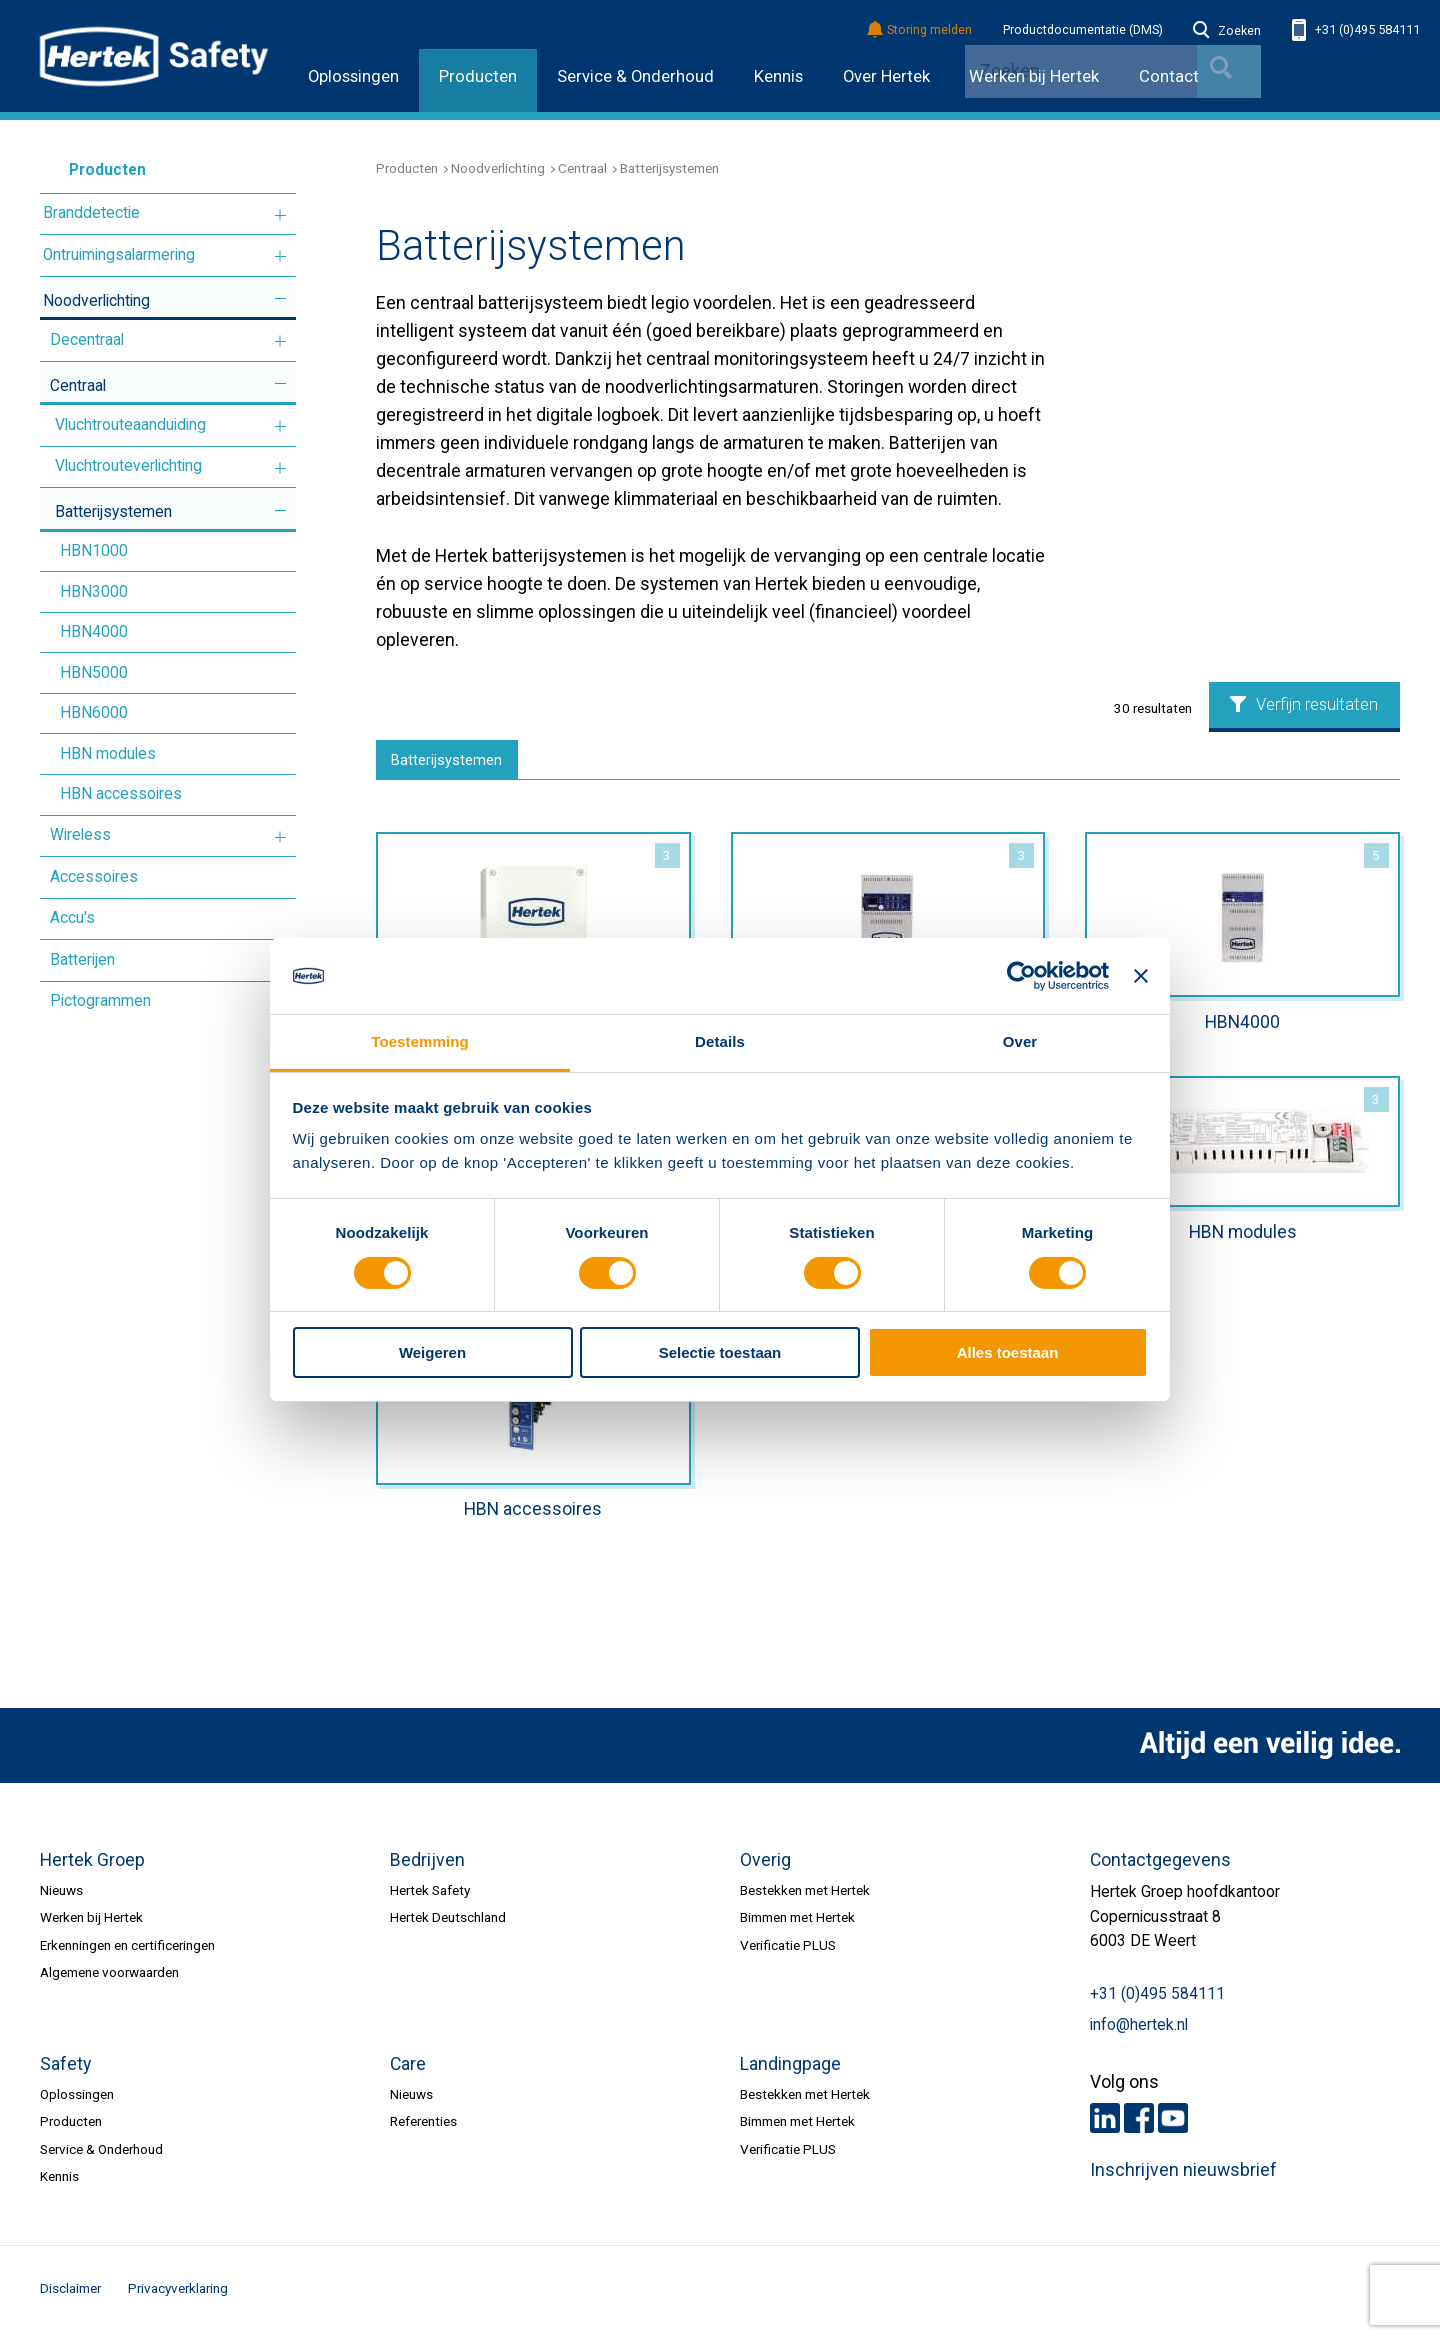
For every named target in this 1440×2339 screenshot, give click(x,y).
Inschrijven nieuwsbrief (1183, 2176)
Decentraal (87, 340)
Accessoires (94, 877)
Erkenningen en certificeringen (127, 1951)
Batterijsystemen (113, 512)
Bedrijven (427, 1866)
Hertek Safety (430, 1896)
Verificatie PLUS (788, 1951)
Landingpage (790, 2070)
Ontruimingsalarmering (119, 255)
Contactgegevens (1160, 1866)
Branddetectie (91, 213)
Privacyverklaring (178, 2294)
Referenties (423, 2127)
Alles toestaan (1008, 1352)
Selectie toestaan (720, 1352)
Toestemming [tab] (420, 1041)
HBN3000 (94, 592)
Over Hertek (886, 76)
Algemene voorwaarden (109, 1978)
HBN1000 (94, 551)
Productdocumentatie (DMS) (1083, 30)
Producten (478, 76)
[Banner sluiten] (1141, 976)
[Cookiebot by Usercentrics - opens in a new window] (1021, 976)
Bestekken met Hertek (805, 1896)
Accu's (72, 918)
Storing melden (920, 30)
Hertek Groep (92, 1866)
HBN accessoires (121, 794)
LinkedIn (1105, 2123)
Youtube (1173, 2123)
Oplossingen (353, 76)
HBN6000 (94, 713)
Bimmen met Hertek (797, 1923)
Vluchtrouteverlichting (128, 466)
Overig (765, 1866)
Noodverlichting (96, 301)
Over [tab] (1020, 1041)
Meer (280, 215)
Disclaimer (70, 2294)
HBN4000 (94, 632)
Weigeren (432, 1352)
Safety (65, 2070)
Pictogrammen (100, 1001)
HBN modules (108, 754)
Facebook (1139, 2123)
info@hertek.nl (1139, 2031)
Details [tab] (720, 1041)
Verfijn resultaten (1304, 704)
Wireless (80, 835)
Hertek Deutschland (448, 1923)
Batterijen (82, 960)
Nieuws (61, 1896)
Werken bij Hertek (91, 1923)
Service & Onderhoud (635, 76)
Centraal (78, 386)
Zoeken (1227, 31)
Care (408, 2070)
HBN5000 (94, 673)
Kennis (778, 76)
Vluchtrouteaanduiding (130, 425)
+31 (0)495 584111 (1356, 30)
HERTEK (154, 56)
